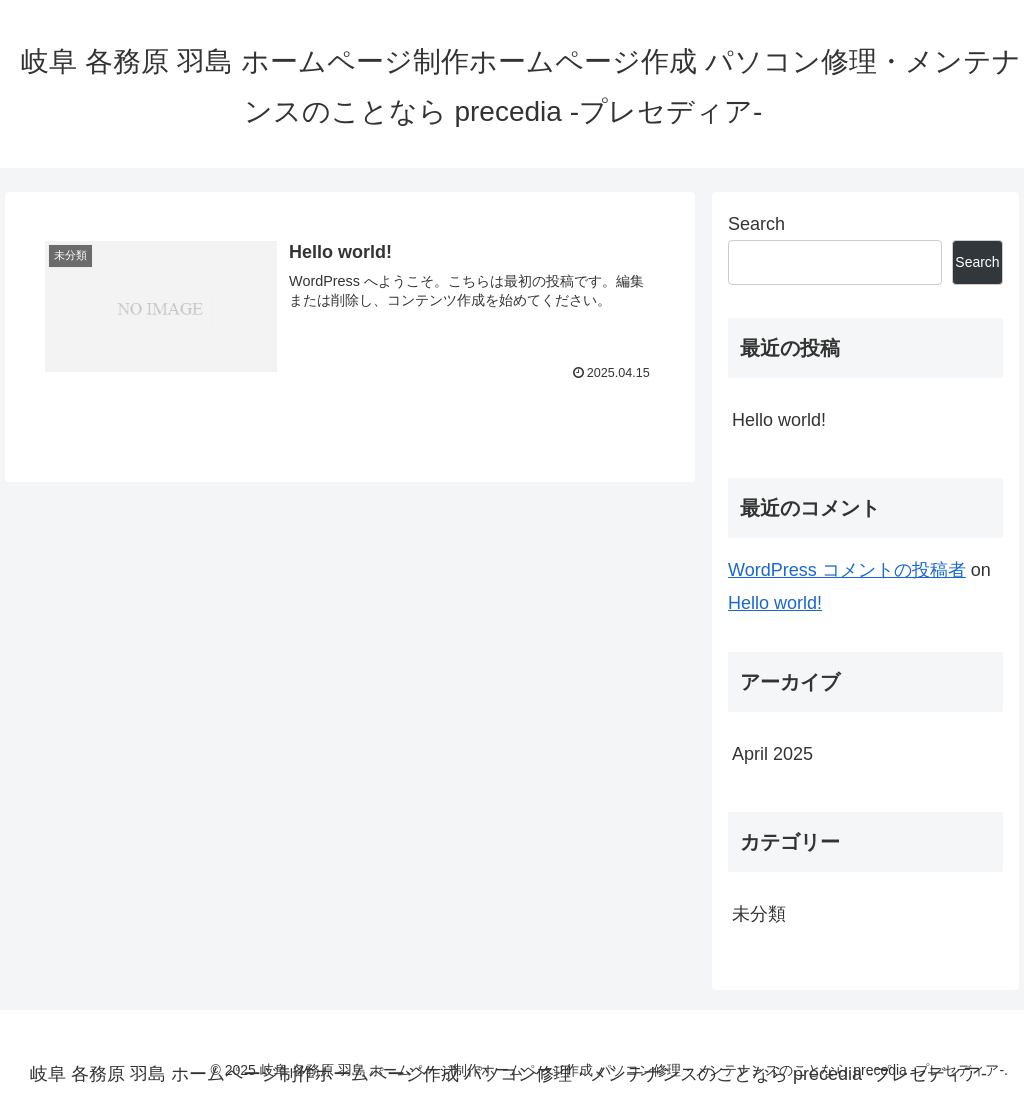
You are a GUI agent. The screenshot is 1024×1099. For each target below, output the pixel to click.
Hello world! (779, 420)
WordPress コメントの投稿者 (847, 570)
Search (756, 224)
